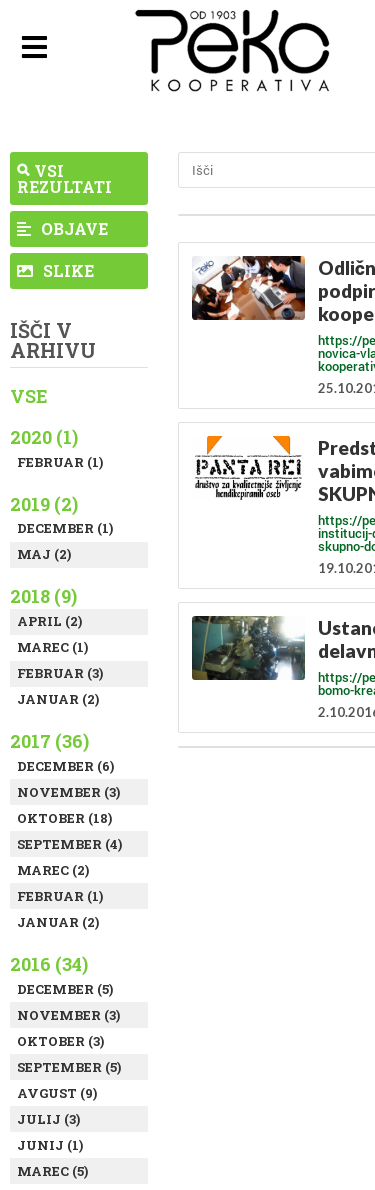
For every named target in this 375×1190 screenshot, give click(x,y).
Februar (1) (60, 462)
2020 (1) (44, 437)
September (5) (69, 1067)
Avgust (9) (57, 1093)
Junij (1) (50, 1145)
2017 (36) (49, 741)
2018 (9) (43, 596)
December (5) (65, 989)
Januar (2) (58, 699)
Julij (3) (48, 1119)
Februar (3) (60, 673)
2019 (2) (44, 504)
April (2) (49, 621)
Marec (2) (53, 870)
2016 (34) (49, 964)
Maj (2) (44, 554)
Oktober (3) (60, 1041)
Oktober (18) (64, 818)
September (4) (69, 844)
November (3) (68, 792)
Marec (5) (52, 1171)
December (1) (65, 528)
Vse (29, 396)
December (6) (65, 766)
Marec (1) (52, 647)
